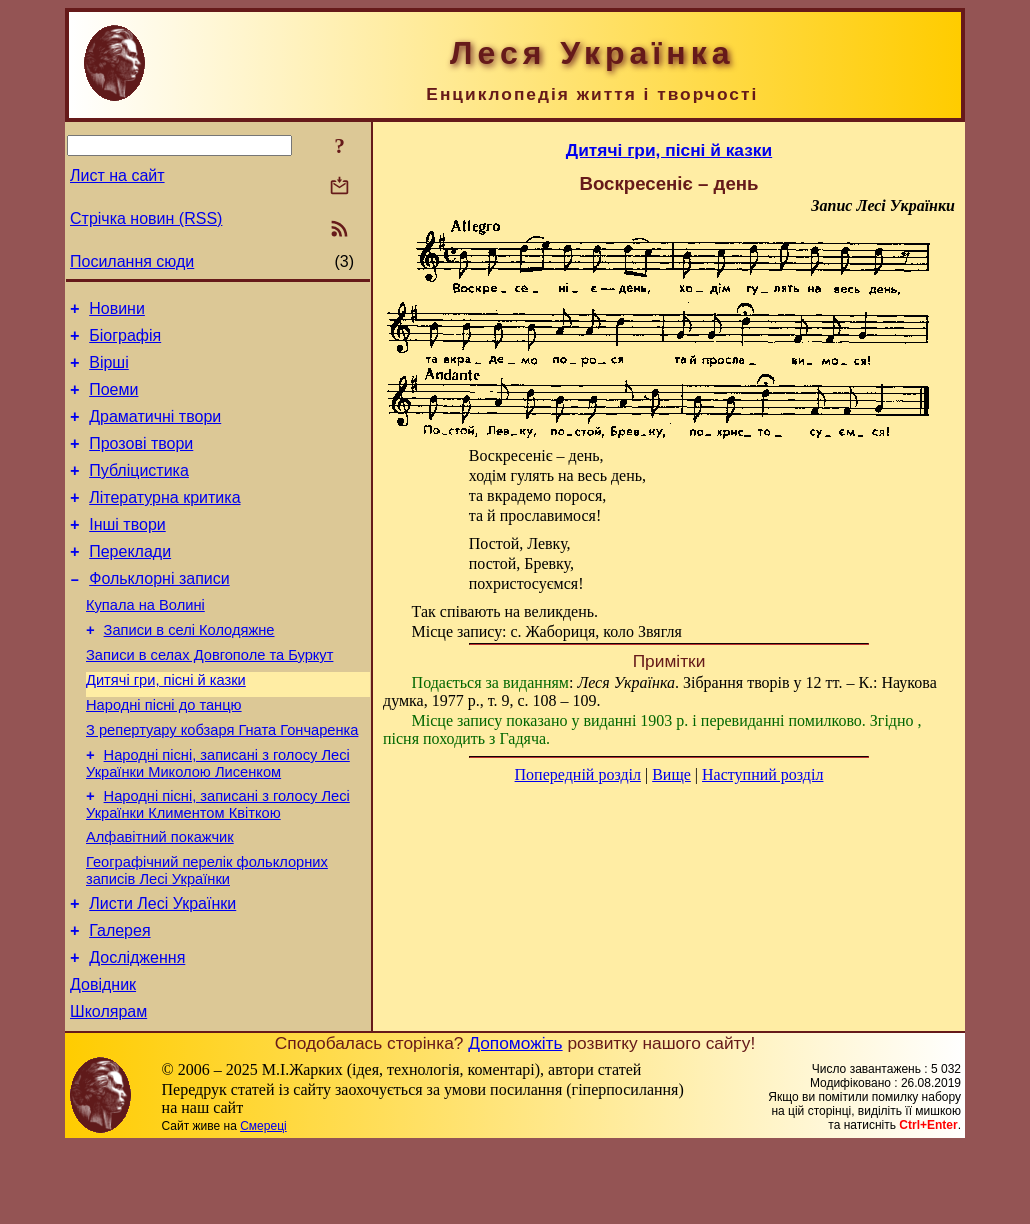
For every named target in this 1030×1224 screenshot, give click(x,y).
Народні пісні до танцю (164, 753)
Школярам (108, 1089)
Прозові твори (141, 461)
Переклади (130, 581)
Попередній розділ (578, 774)
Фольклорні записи (159, 611)
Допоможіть (515, 1121)
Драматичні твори (155, 431)
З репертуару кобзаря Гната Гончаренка (222, 781)
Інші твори (127, 551)
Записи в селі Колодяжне (189, 669)
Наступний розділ (762, 774)
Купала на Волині (145, 641)
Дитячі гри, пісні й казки (166, 725)
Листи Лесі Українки (162, 969)
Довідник (103, 1059)
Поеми (113, 401)
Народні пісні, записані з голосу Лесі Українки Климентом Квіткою (218, 861)
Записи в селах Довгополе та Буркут (209, 697)
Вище (671, 774)
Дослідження (137, 1029)
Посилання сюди (132, 261)
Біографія (125, 341)
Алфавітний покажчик (160, 897)
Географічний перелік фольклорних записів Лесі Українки (207, 933)
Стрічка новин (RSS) (146, 218)
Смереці (263, 1204)
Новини (117, 311)
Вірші (109, 371)
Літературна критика (164, 521)
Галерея (119, 999)
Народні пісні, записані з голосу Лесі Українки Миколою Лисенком (218, 817)
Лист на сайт (117, 175)
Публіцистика (139, 491)
